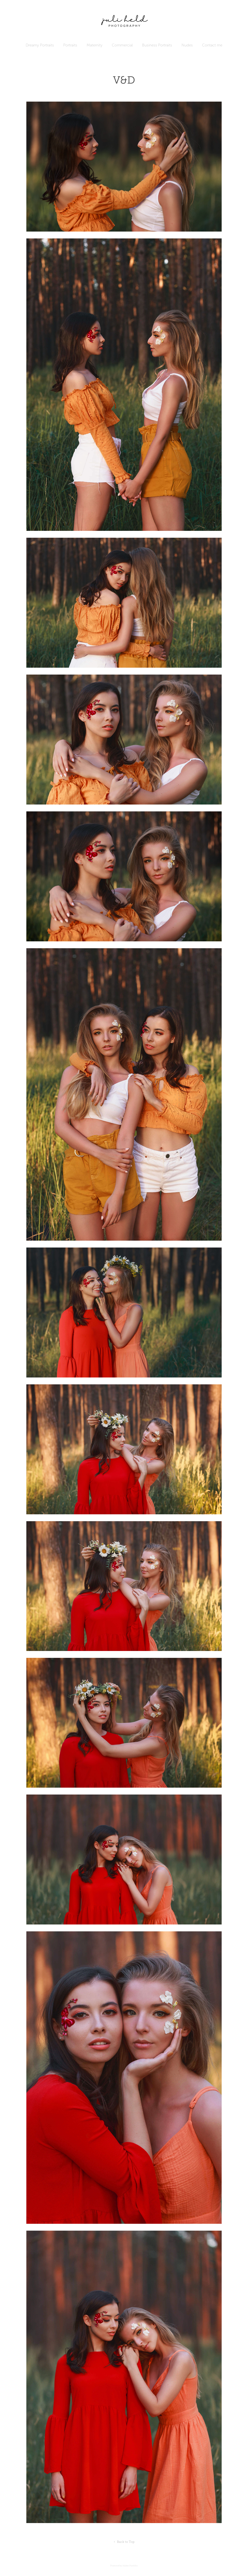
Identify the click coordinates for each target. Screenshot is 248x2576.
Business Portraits (157, 45)
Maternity (94, 45)
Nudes (187, 45)
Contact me (212, 45)
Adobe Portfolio (130, 2565)
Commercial (122, 45)
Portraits (70, 45)
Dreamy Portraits (40, 45)
